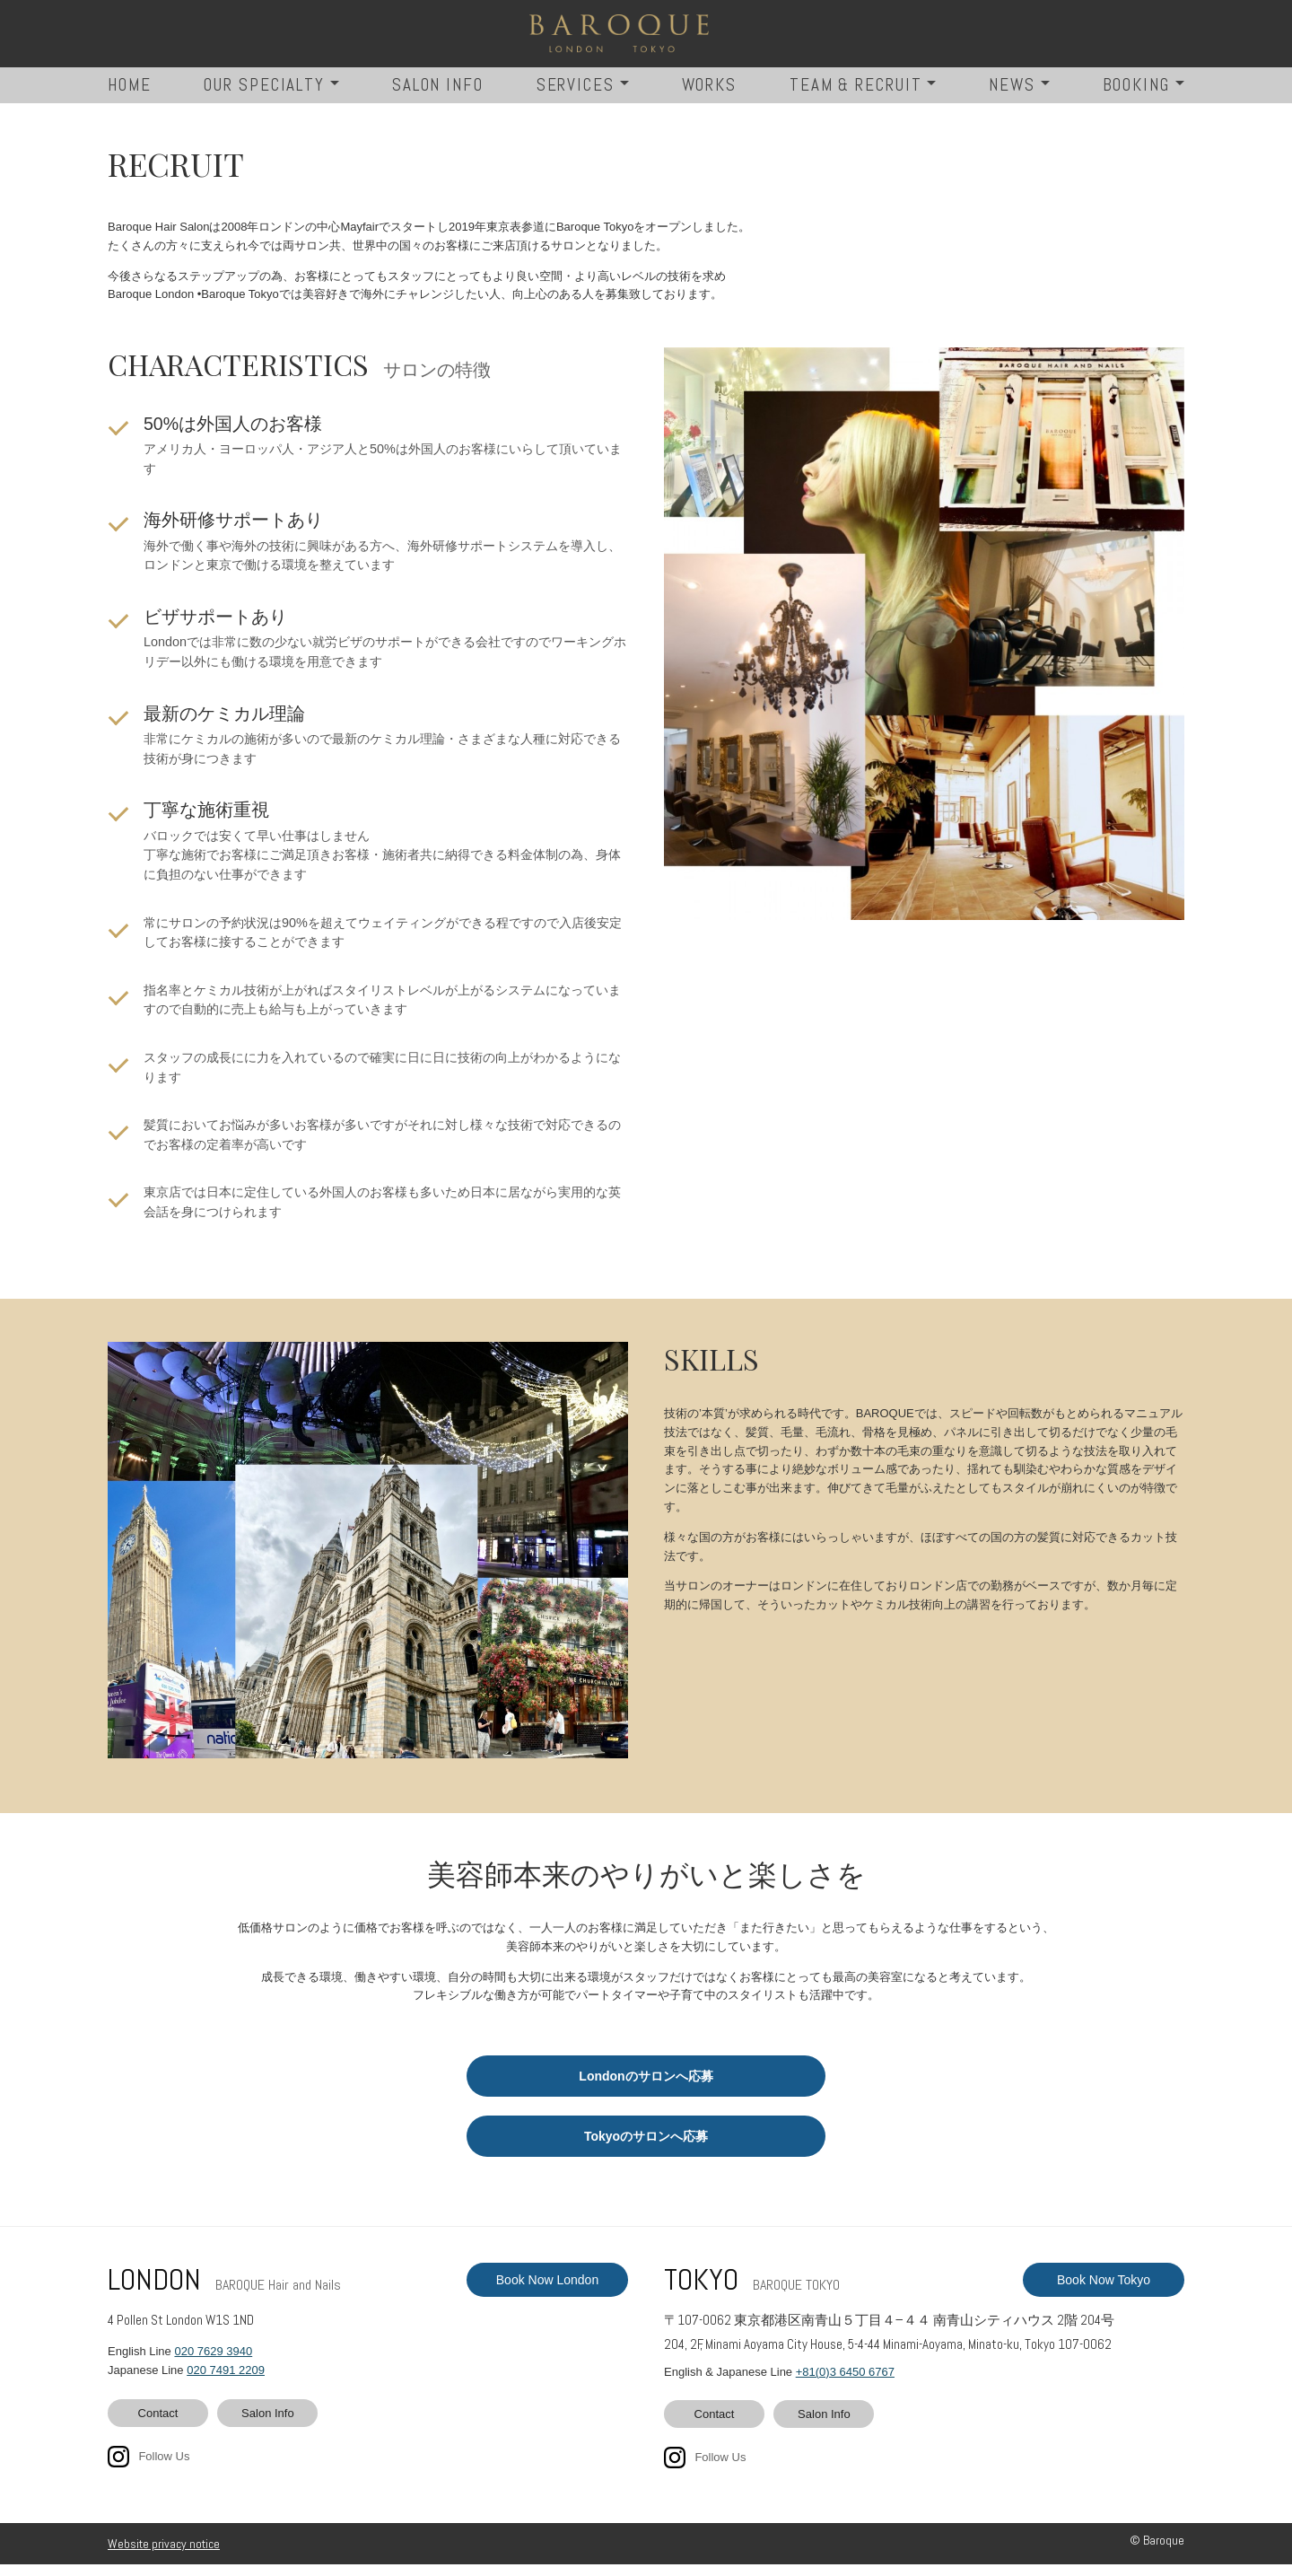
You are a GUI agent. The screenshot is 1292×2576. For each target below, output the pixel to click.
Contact (158, 2424)
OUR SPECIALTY (264, 96)
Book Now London (547, 2291)
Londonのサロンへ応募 (645, 2088)
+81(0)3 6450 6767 (845, 2383)
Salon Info (267, 2424)
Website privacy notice (164, 2555)
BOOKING (1136, 96)
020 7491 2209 (226, 2381)
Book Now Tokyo (1103, 2291)
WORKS (710, 96)
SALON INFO (438, 96)
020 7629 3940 (213, 2363)
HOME (130, 96)
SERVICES (576, 96)
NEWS (1012, 96)
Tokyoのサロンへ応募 (646, 2148)
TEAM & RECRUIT (856, 96)
